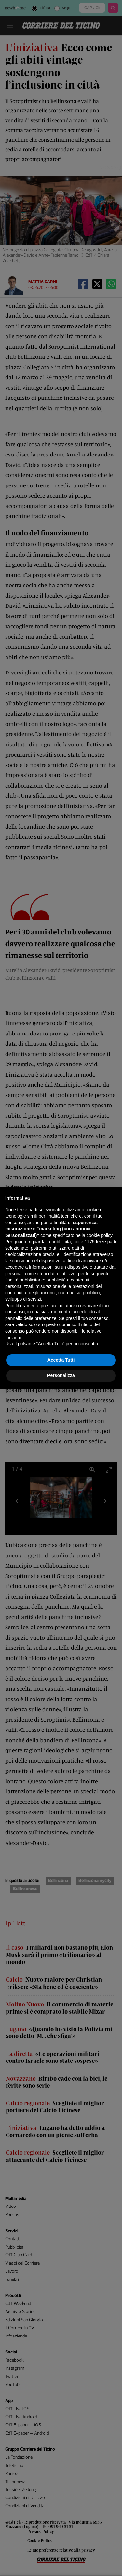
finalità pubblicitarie (24, 1279)
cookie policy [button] (99, 1235)
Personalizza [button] (61, 1375)
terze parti (106, 1241)
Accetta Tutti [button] (61, 1360)
